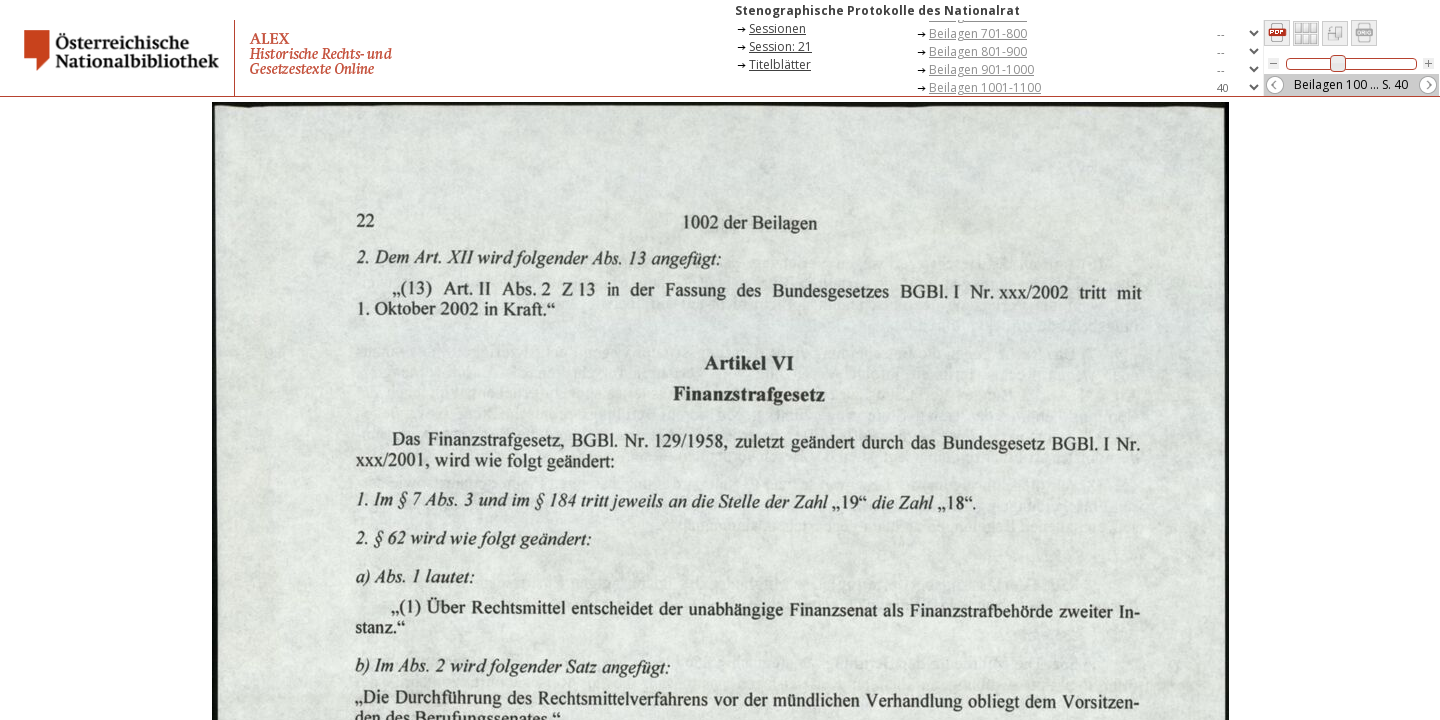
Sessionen (777, 28)
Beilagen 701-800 (978, 33)
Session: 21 (780, 46)
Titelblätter (780, 64)
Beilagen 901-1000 (981, 69)
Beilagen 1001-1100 (985, 87)
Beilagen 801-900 (978, 51)
